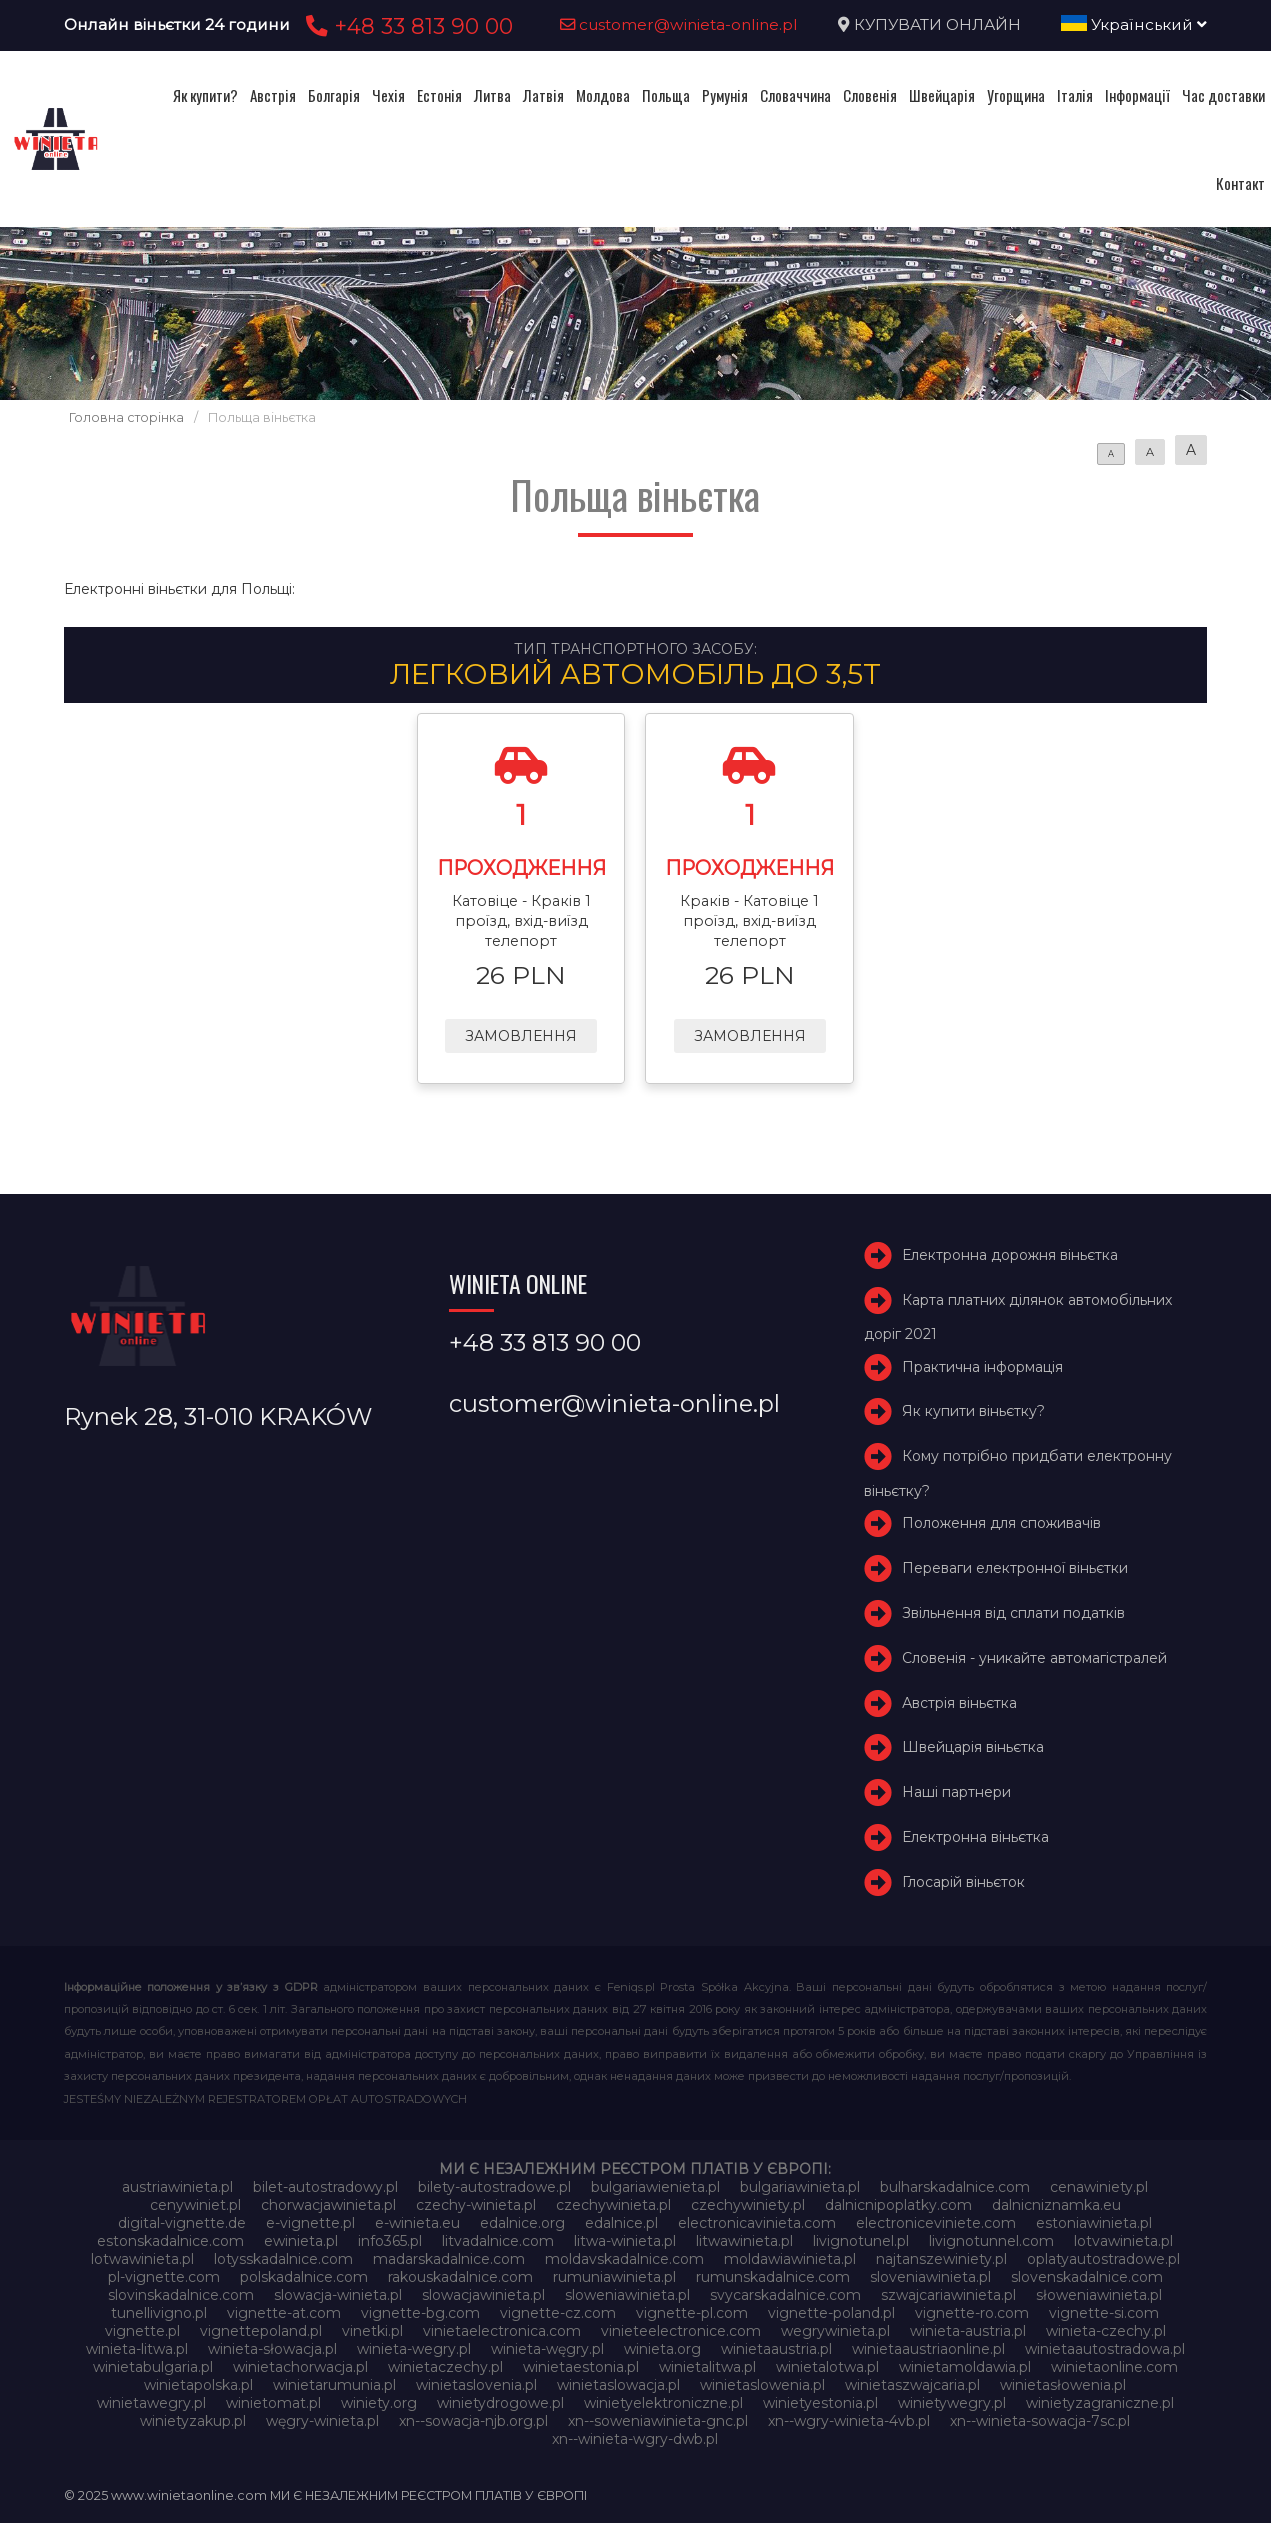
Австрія (273, 95)
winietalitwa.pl (707, 2367)
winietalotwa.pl (827, 2367)
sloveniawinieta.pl (930, 2277)
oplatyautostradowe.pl (1103, 2259)
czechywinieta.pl (613, 2205)
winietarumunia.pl (334, 2385)
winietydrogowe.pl (500, 2403)
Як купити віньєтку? (973, 1412)
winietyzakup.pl (193, 2421)
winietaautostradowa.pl (1105, 2349)
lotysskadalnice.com (283, 2259)
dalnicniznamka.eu (1056, 2205)
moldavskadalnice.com (624, 2259)
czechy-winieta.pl (476, 2205)
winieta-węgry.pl (547, 2349)
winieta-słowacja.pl (272, 2349)
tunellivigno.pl (159, 2313)
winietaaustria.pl (776, 2349)
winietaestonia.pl (581, 2367)
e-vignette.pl (310, 2223)
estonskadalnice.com (170, 2241)
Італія (1075, 95)
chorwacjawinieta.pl (328, 2205)
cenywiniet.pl (195, 2205)
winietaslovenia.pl (476, 2385)
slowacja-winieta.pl (338, 2295)
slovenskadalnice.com (1087, 2277)
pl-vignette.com (164, 2277)
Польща (666, 95)
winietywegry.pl (952, 2403)
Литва (492, 95)
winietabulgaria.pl (153, 2367)
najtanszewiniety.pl (941, 2259)
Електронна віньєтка (975, 1837)
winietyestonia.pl (820, 2403)
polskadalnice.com (304, 2277)
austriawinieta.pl (177, 2187)
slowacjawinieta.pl (483, 2295)
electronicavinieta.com (757, 2223)
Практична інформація (982, 1367)
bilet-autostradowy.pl (325, 2187)
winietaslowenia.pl (762, 2385)
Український (1134, 24)
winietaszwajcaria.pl (912, 2385)
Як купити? (205, 95)
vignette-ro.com (972, 2313)
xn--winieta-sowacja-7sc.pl (1040, 2421)
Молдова (603, 95)
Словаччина (795, 95)
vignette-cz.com (558, 2313)
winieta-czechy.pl (1106, 2331)
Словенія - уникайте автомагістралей (1034, 1658)
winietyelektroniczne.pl (663, 2403)
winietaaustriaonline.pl (928, 2349)
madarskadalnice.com (449, 2259)
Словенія (870, 95)
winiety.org (379, 2403)
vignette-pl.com (692, 2313)
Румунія (725, 95)
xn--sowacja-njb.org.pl (473, 2421)
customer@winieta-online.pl (679, 24)
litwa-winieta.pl (625, 2241)
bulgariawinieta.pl (800, 2187)
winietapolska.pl (198, 2385)
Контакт (1240, 183)
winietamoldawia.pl (965, 2367)
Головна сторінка (126, 417)
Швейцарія (942, 95)
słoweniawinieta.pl (1099, 2295)
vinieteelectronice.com (681, 2331)
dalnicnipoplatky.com (898, 2205)
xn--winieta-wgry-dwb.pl (635, 2439)
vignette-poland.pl (831, 2313)
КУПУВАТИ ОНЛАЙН (937, 24)
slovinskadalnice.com (181, 2295)
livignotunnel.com (991, 2241)
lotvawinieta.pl (1123, 2241)
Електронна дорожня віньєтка (1010, 1255)
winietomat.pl (273, 2403)
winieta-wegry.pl (414, 2349)
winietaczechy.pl (445, 2367)
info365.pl (390, 2241)
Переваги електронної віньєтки (1015, 1568)
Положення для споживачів (1001, 1524)
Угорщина (1016, 95)
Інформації (1137, 95)
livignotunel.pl (861, 2241)
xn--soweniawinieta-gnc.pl (658, 2421)
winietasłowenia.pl (1063, 2385)
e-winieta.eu (417, 2223)
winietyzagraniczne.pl (1100, 2403)
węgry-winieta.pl (322, 2421)
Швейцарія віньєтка (973, 1748)
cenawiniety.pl (1099, 2187)
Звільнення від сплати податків (1013, 1613)
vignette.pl (142, 2331)
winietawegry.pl (151, 2403)
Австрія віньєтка (959, 1703)
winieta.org (662, 2349)
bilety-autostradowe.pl (494, 2187)
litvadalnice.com (498, 2241)
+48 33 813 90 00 (406, 26)
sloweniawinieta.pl (627, 2295)
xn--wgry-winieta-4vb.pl (849, 2421)
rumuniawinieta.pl (614, 2277)
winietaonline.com (1114, 2367)
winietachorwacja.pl (300, 2367)
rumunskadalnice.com (773, 2277)
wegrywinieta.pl (835, 2331)
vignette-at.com (284, 2313)
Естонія (439, 95)
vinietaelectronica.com (502, 2331)
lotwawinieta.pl (142, 2259)
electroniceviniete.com (936, 2223)
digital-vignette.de (182, 2223)
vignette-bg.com (420, 2313)
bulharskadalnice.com (955, 2187)
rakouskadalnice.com (460, 2277)
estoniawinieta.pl (1094, 2223)
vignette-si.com (1104, 2313)
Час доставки (1223, 95)
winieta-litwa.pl (137, 2349)
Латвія (543, 95)
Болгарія (334, 95)
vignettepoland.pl (261, 2331)
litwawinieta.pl (744, 2241)
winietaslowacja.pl (618, 2385)
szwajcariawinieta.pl (948, 2295)
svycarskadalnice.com (785, 2295)
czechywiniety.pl (748, 2205)
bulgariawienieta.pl (655, 2187)
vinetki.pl (372, 2331)
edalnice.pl (621, 2223)
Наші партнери (956, 1792)
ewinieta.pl (301, 2241)
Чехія (388, 95)
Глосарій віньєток (963, 1882)
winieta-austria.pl (968, 2331)
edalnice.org (522, 2223)
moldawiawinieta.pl (790, 2259)
